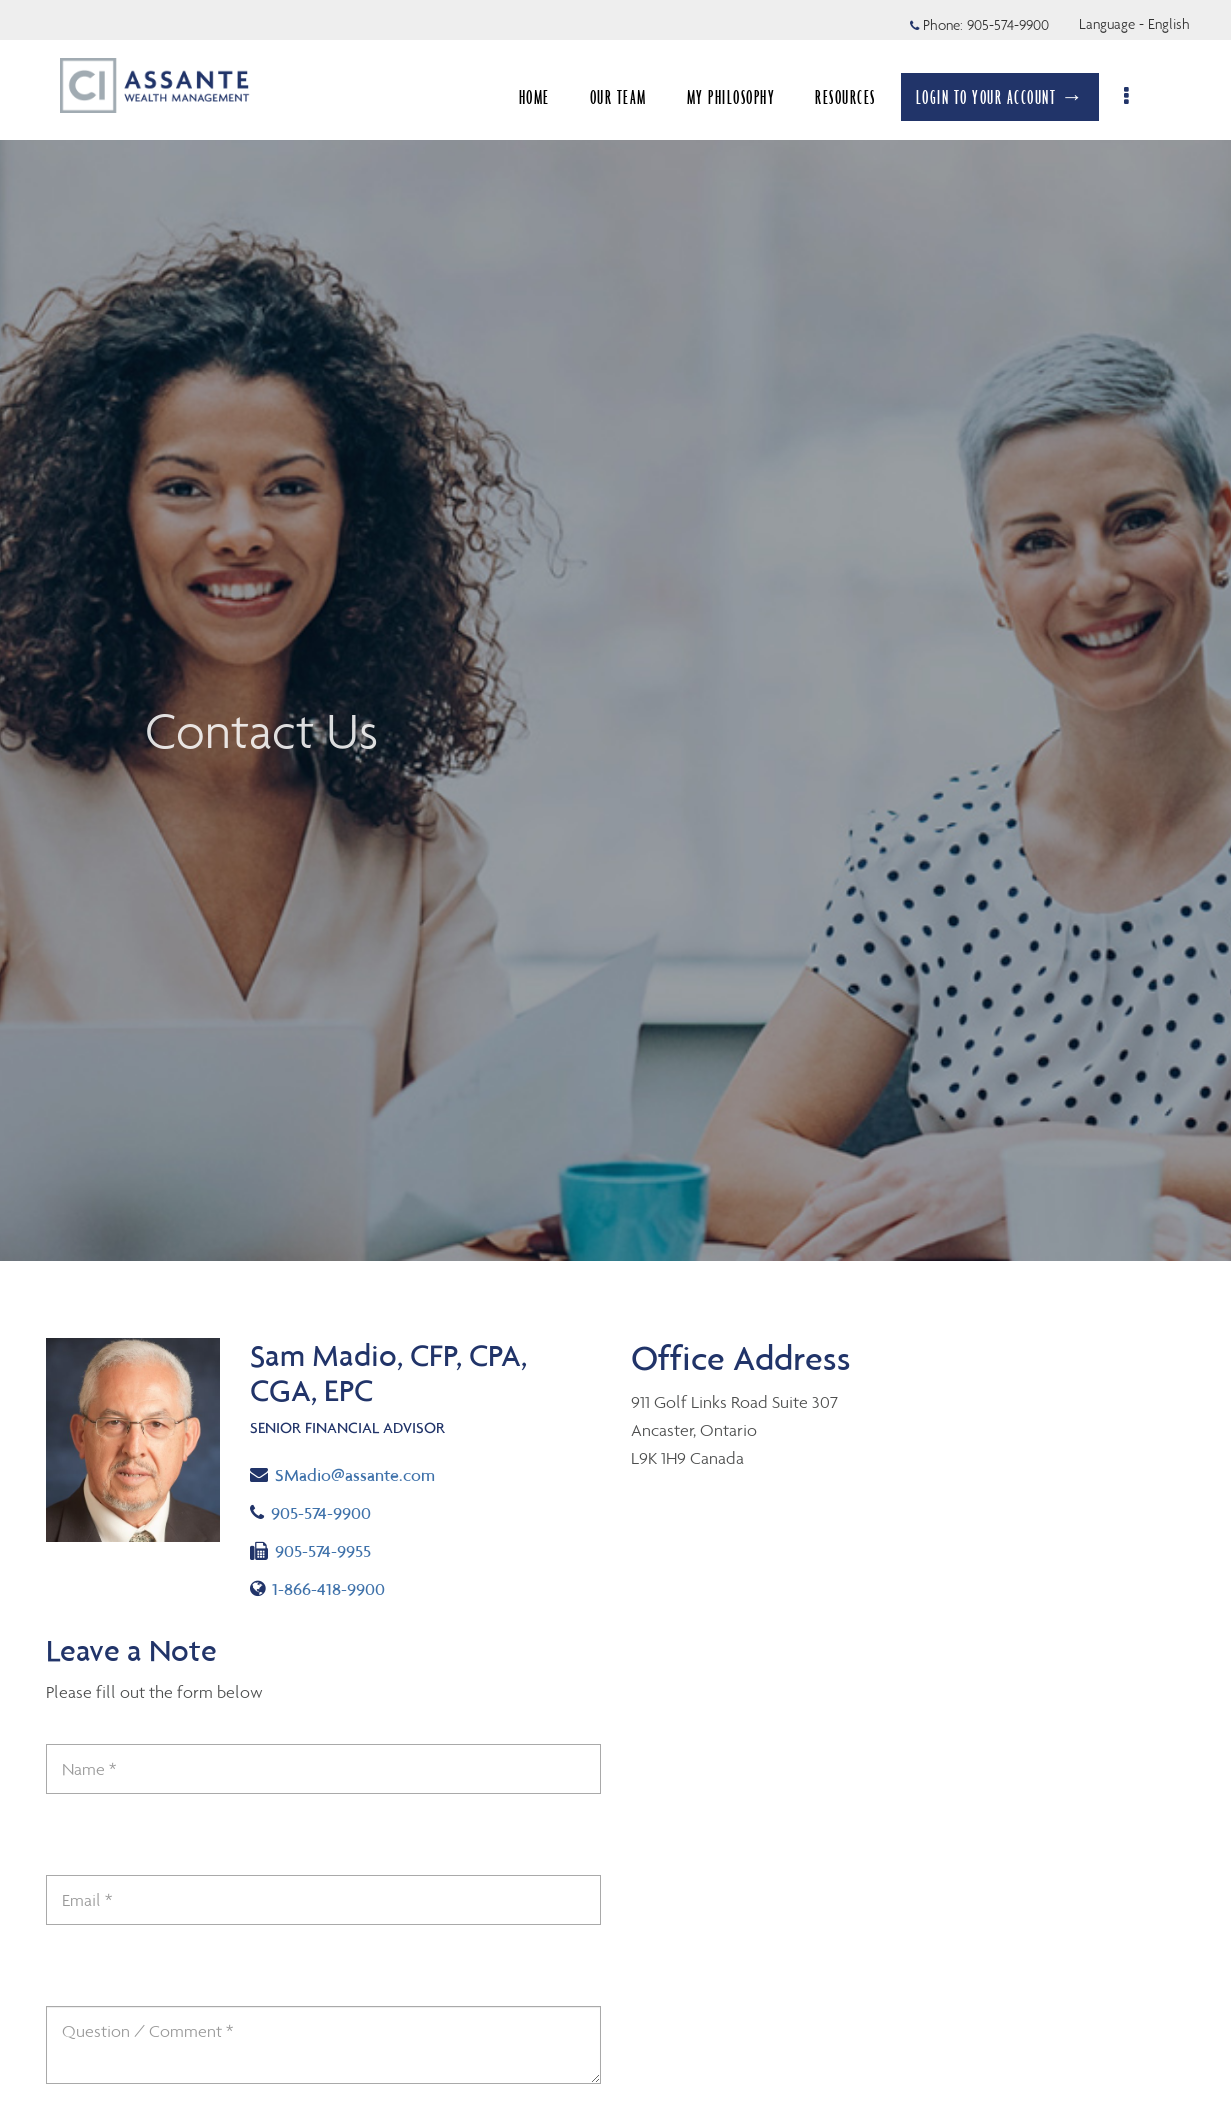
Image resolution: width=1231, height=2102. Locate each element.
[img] (615, 630)
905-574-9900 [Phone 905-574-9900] (1008, 25)
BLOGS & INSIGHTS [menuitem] (826, 97)
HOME (383, 97)
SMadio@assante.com (342, 1473)
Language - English (1134, 24)
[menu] (1138, 97)
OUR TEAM (467, 97)
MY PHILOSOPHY (580, 97)
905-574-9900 (328, 1511)
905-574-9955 (310, 1549)
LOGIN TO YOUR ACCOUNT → (1010, 97)
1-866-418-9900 (321, 1587)
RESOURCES (694, 97)
